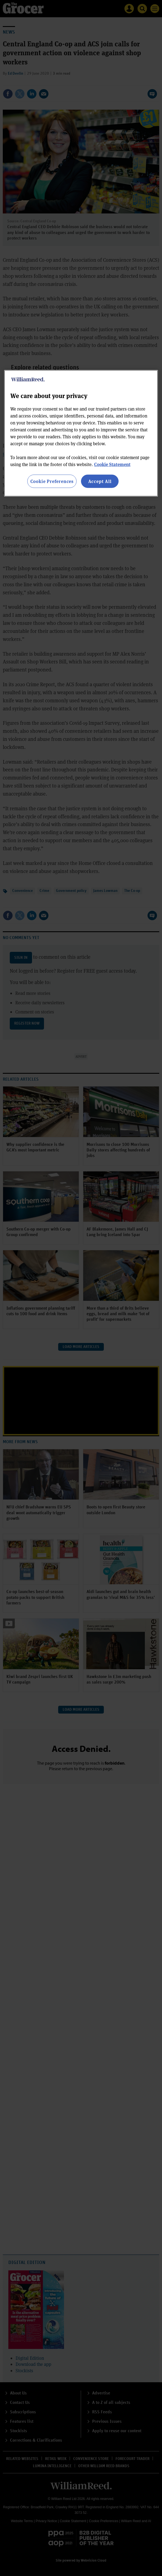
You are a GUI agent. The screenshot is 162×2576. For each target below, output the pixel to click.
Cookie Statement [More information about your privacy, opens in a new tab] (112, 464)
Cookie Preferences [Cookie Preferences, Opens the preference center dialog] (51, 481)
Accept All (100, 481)
